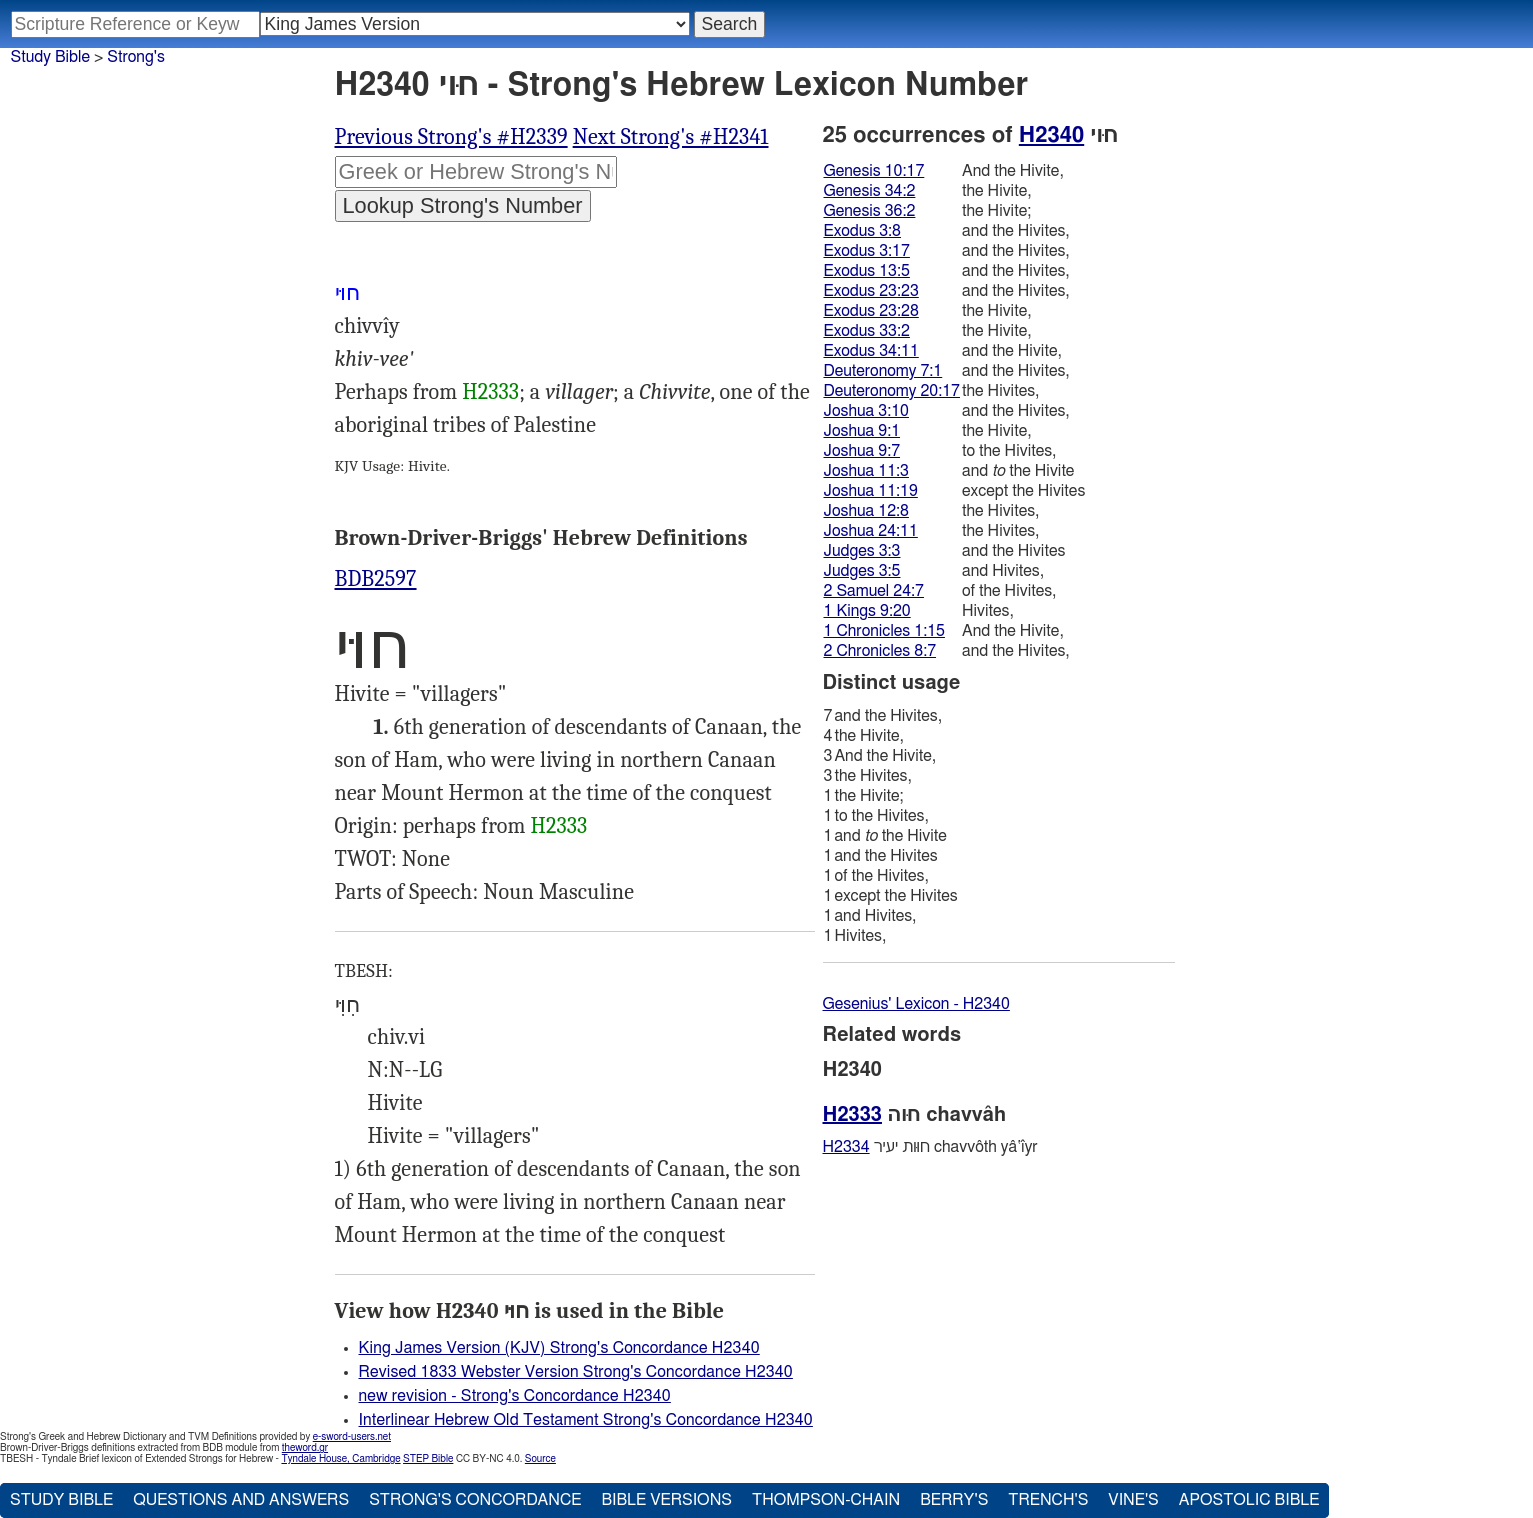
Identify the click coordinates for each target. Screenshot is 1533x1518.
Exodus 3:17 (867, 251)
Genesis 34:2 (870, 191)
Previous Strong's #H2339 (451, 137)
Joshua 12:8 (866, 511)
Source (540, 1459)
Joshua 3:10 (866, 411)
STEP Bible (428, 1459)
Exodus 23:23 (871, 291)
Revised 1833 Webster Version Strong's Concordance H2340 (576, 1372)
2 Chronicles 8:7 (880, 651)
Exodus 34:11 (871, 351)
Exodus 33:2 (867, 331)
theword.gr (305, 1448)
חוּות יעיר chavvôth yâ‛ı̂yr (930, 1147)
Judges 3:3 (862, 551)
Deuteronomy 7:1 (883, 371)
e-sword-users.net (352, 1437)
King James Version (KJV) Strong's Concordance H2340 (559, 1348)
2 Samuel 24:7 (874, 591)
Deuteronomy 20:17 (892, 391)
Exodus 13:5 (867, 271)
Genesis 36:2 (870, 211)
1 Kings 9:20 (867, 611)
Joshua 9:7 (862, 451)
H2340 (1051, 135)
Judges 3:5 (862, 571)
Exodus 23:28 (871, 311)
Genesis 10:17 (874, 171)
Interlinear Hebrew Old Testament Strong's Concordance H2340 (586, 1420)
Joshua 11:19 (871, 491)
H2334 (846, 1147)
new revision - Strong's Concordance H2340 (515, 1396)
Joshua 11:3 (866, 471)
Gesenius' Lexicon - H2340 (916, 1004)
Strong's (136, 57)
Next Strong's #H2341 (671, 137)
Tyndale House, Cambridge (340, 1459)
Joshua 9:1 (862, 431)
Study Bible (50, 57)
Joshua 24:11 (871, 531)
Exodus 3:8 (863, 231)
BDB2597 (376, 579)
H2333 (490, 392)
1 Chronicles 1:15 (884, 631)
